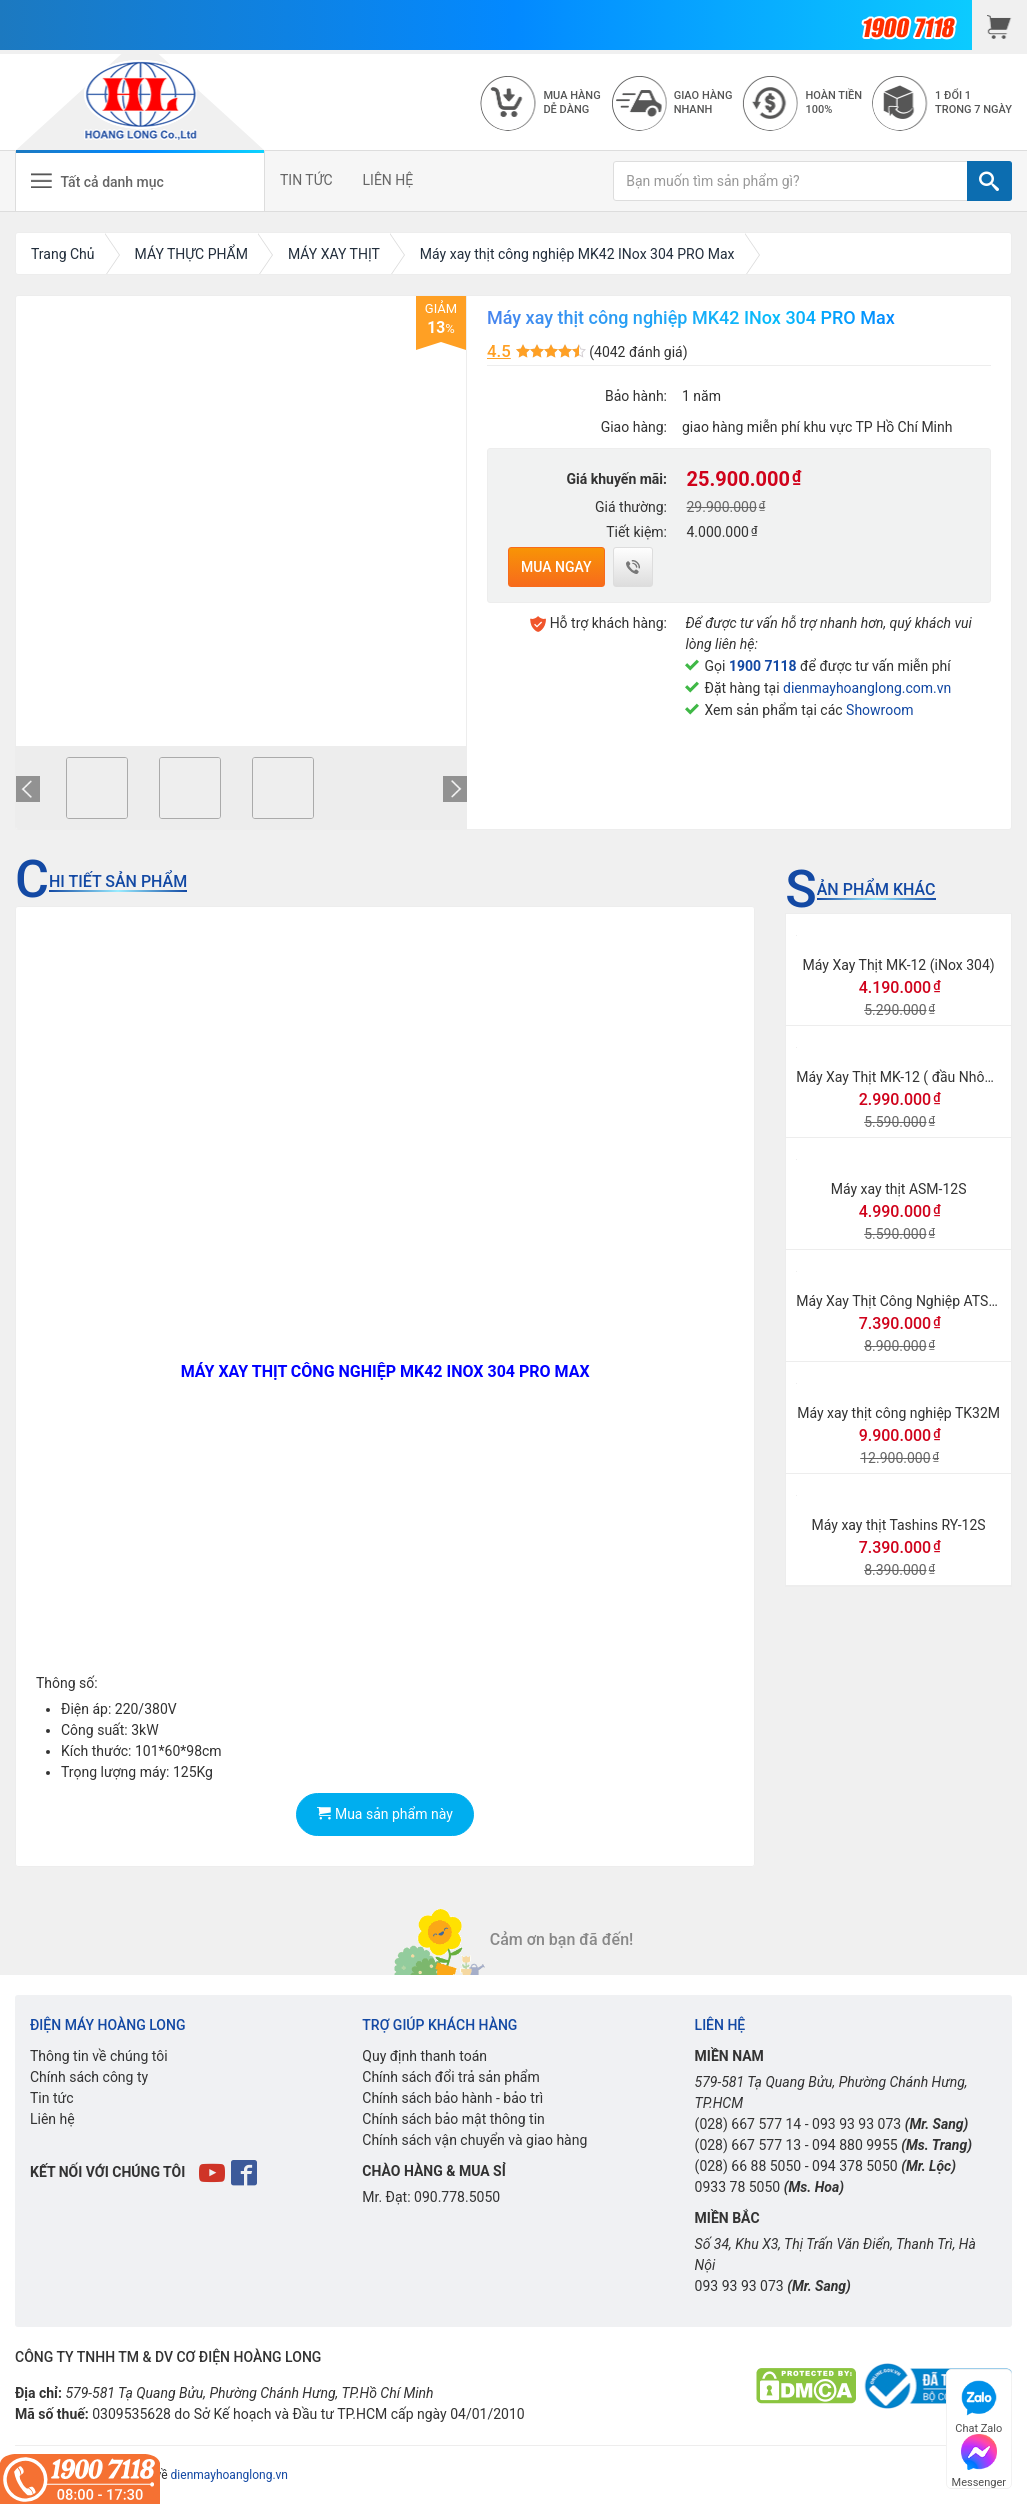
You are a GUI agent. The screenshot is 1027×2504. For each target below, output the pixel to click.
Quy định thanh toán (424, 2056)
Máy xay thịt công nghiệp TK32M (898, 1413)
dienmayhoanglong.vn (229, 2475)
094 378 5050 (855, 2166)
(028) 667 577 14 (748, 2124)
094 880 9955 (855, 2145)
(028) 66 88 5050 (748, 2166)
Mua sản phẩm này (384, 1814)
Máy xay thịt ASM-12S (899, 1189)
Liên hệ (52, 2119)
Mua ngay (556, 567)
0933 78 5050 (738, 2187)
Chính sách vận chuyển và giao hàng (474, 2140)
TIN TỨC (306, 180)
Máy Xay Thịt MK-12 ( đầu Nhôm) (898, 1077)
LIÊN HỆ (388, 180)
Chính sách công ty (89, 2077)
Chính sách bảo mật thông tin (453, 2119)
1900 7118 (763, 666)
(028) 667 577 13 (748, 2145)
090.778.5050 (457, 2197)
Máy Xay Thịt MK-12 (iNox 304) (899, 965)
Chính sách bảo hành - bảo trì (452, 2098)
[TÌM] (989, 181)
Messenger (979, 2458)
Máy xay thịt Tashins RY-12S (899, 1525)
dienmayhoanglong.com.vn (867, 688)
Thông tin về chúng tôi (99, 2056)
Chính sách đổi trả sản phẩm (450, 2077)
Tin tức (52, 2098)
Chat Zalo (978, 2404)
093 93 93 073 (856, 2124)
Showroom (879, 710)
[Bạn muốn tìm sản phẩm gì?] (790, 181)
